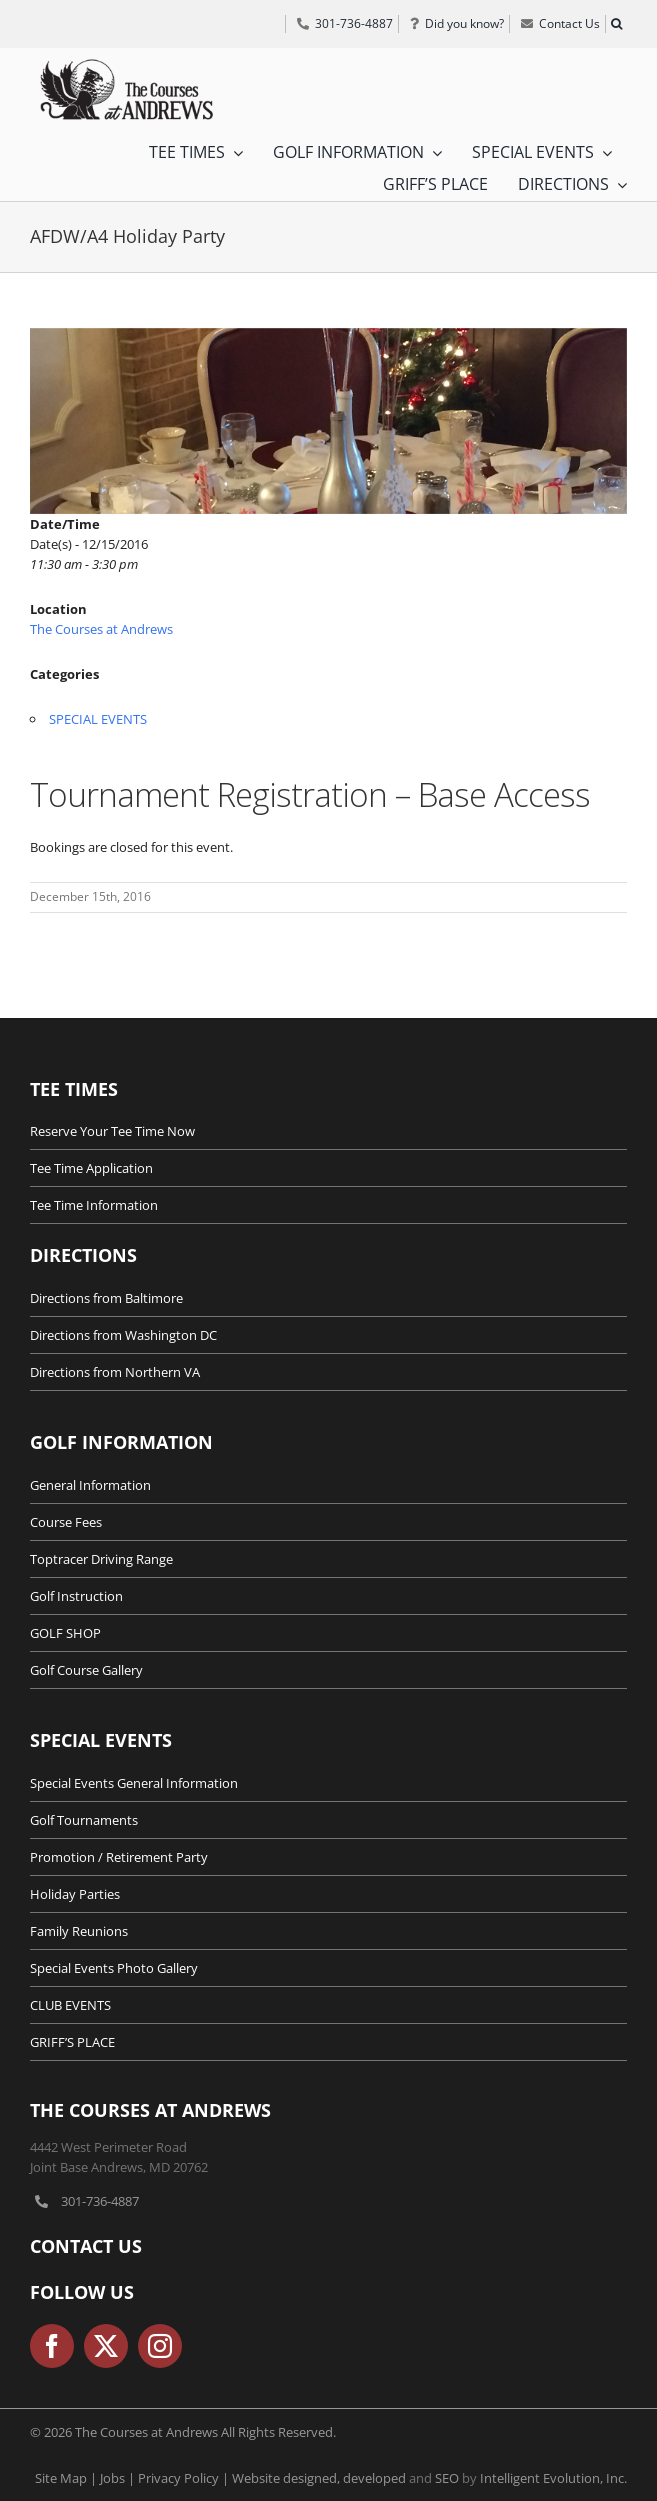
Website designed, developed (319, 2478)
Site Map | (67, 2478)
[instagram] (160, 2346)
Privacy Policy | (185, 2478)
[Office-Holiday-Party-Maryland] (328, 421)
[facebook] (52, 2346)
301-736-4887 (100, 2201)
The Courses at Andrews (101, 629)
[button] (616, 24)
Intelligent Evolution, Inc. (553, 2478)
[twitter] (106, 2346)
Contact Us (86, 2246)
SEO (447, 2478)
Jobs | (119, 2478)
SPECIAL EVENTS (98, 719)
